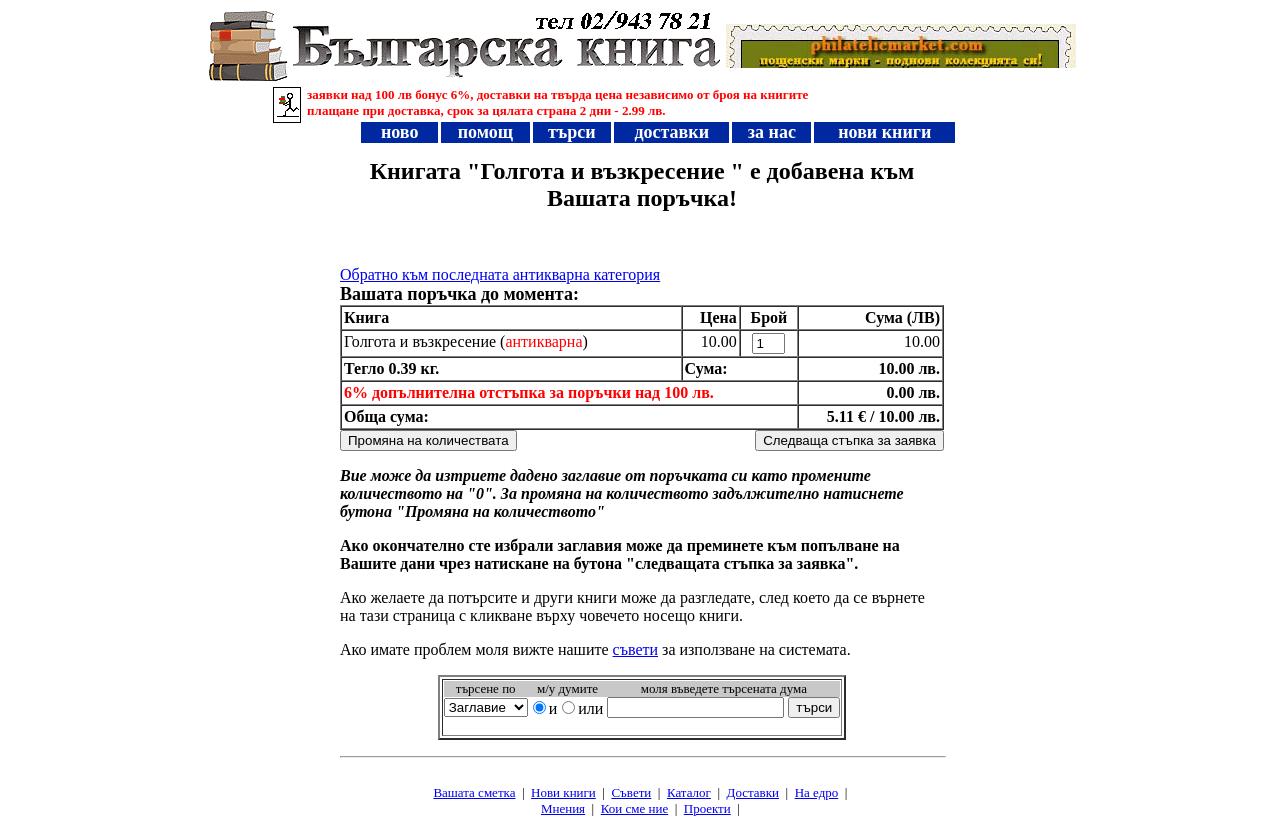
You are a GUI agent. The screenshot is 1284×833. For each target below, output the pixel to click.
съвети (636, 649)
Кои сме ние (634, 808)
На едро (817, 792)
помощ (485, 132)
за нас (771, 132)
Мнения (563, 808)
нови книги (885, 132)
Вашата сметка (474, 792)
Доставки (753, 792)
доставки (672, 132)
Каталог (689, 792)
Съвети (631, 792)
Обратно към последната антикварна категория (500, 274)
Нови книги (563, 792)
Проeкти (707, 808)
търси (572, 132)
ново (400, 132)
